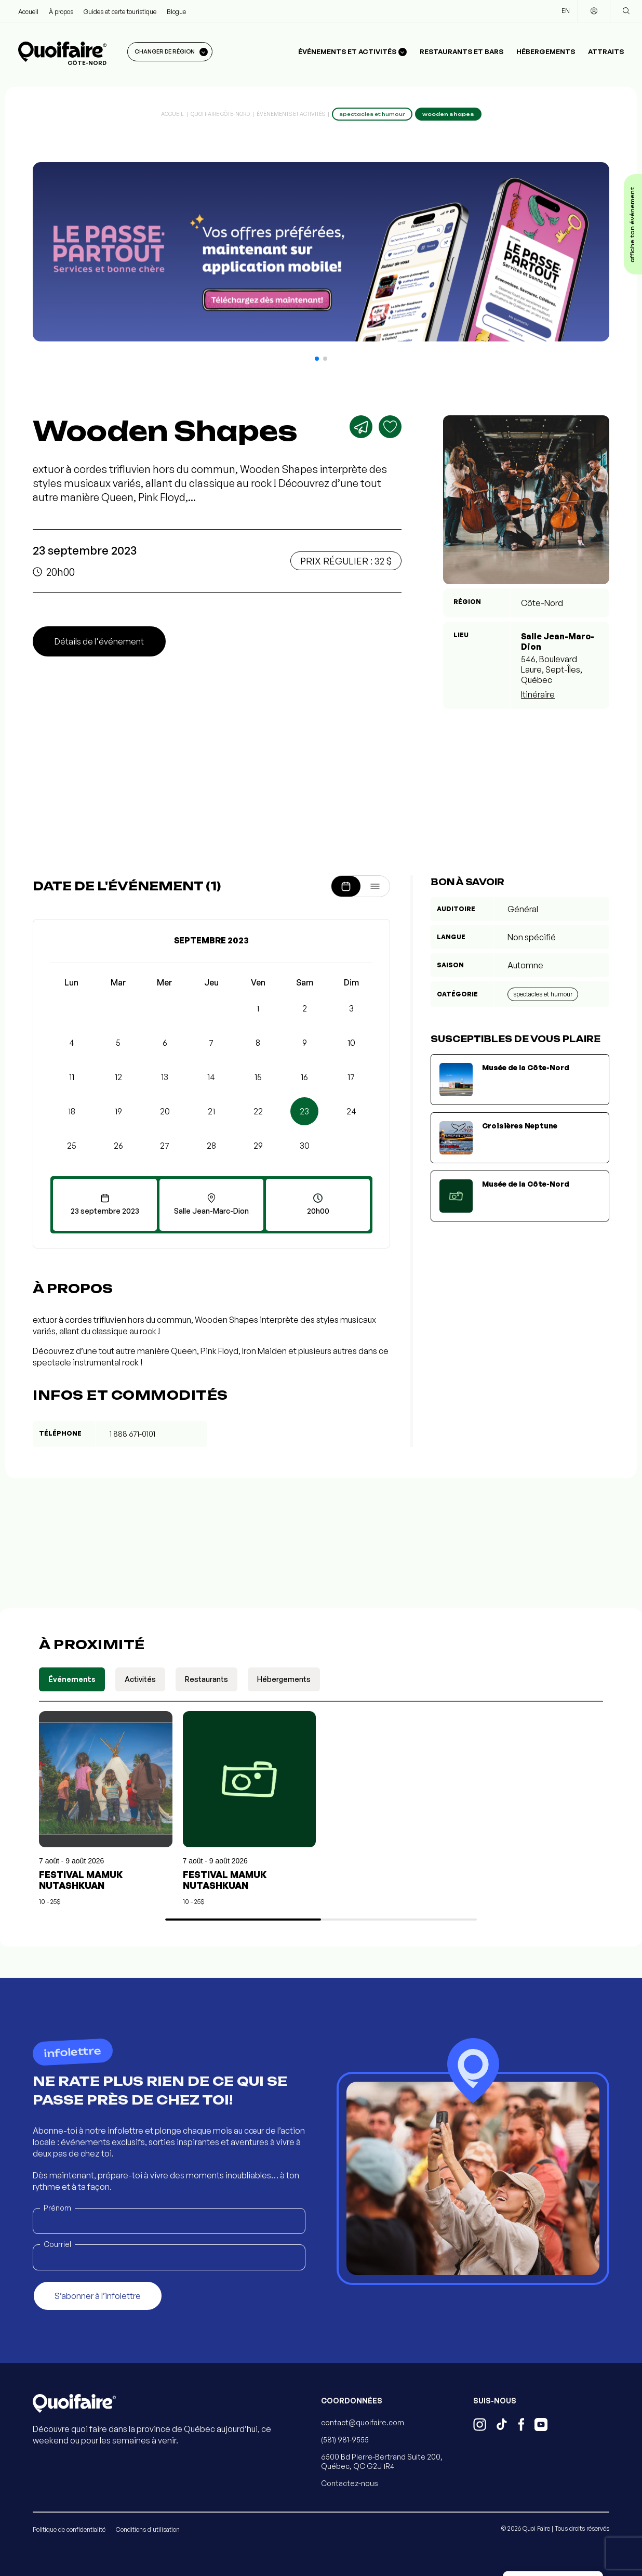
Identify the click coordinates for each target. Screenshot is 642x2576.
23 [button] (304, 1111)
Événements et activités (291, 114)
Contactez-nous (349, 2483)
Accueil (28, 12)
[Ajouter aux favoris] (390, 426)
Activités (140, 1679)
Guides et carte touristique (120, 12)
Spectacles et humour (542, 994)
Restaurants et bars (461, 51)
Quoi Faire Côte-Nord (220, 114)
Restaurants (206, 1679)
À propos (61, 12)
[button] (317, 359)
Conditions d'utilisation (148, 2529)
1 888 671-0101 (132, 1433)
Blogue (176, 12)
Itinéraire (538, 694)
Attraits (606, 51)
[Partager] (361, 426)
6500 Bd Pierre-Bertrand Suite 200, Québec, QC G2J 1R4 (382, 2461)
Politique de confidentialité (69, 2529)
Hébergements (545, 51)
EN (565, 11)
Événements (72, 1679)
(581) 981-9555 (345, 2439)
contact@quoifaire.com (362, 2422)
